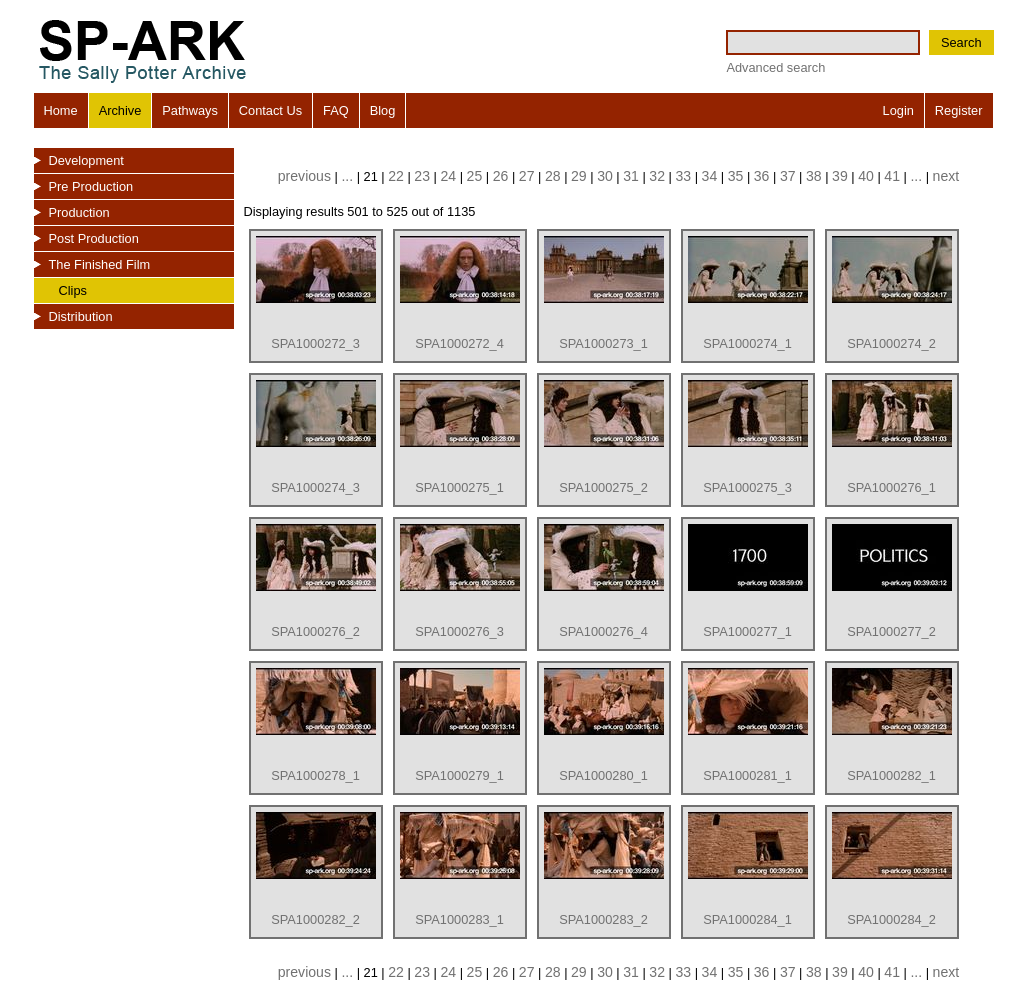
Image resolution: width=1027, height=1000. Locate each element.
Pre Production (91, 186)
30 (605, 176)
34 (710, 176)
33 (683, 176)
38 (814, 176)
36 (762, 176)
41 (892, 176)
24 (448, 176)
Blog (383, 110)
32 (657, 176)
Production (79, 212)
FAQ (336, 110)
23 (422, 176)
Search (961, 42)
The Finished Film (100, 264)
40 (866, 176)
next (946, 176)
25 (475, 176)
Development (86, 160)
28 (553, 176)
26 (501, 176)
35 (736, 176)
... (347, 176)
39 (840, 176)
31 (631, 176)
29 (579, 176)
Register (959, 110)
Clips (73, 290)
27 (527, 176)
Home (61, 110)
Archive (120, 110)
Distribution (81, 316)
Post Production (94, 238)
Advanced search (775, 67)
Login (898, 110)
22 (396, 176)
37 (788, 176)
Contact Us (270, 110)
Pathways (189, 110)
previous (304, 176)
